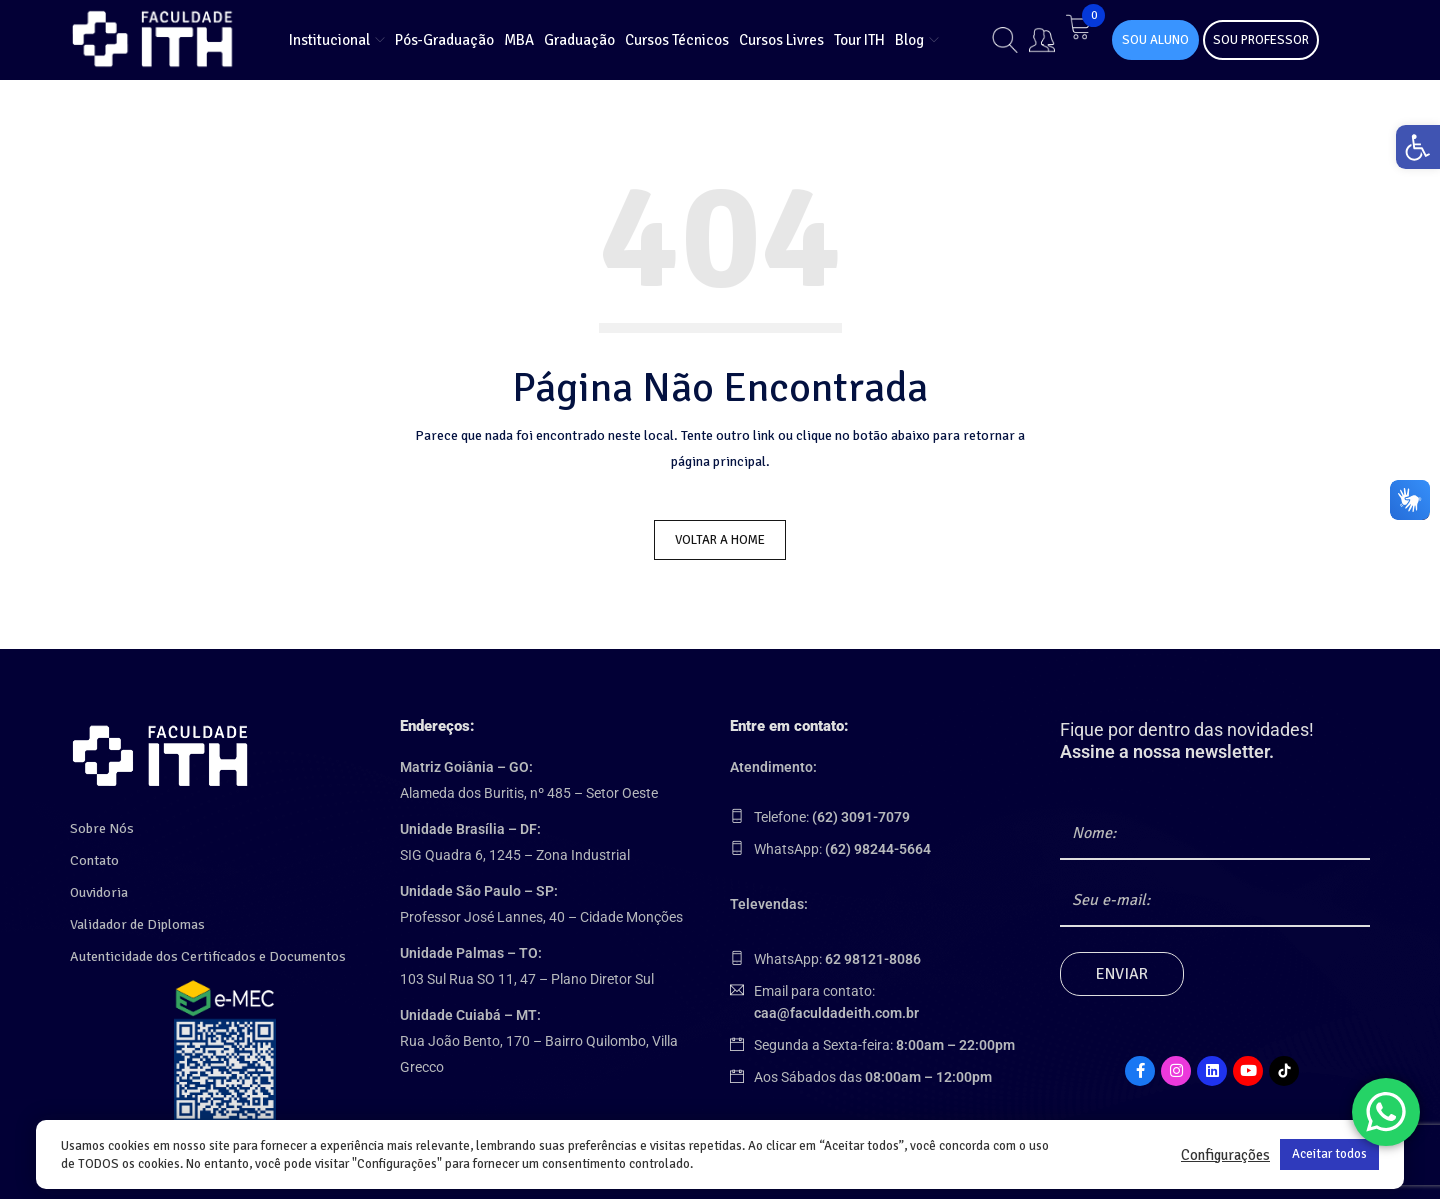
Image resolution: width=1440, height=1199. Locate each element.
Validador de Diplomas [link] (137, 918)
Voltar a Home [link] (720, 540)
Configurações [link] (1225, 1155)
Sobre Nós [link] (102, 822)
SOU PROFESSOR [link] (1261, 40)
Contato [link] (94, 854)
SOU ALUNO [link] (1155, 40)
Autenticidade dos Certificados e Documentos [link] (208, 950)
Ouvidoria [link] (99, 886)
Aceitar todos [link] (1329, 1154)
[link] (1414, 151)
